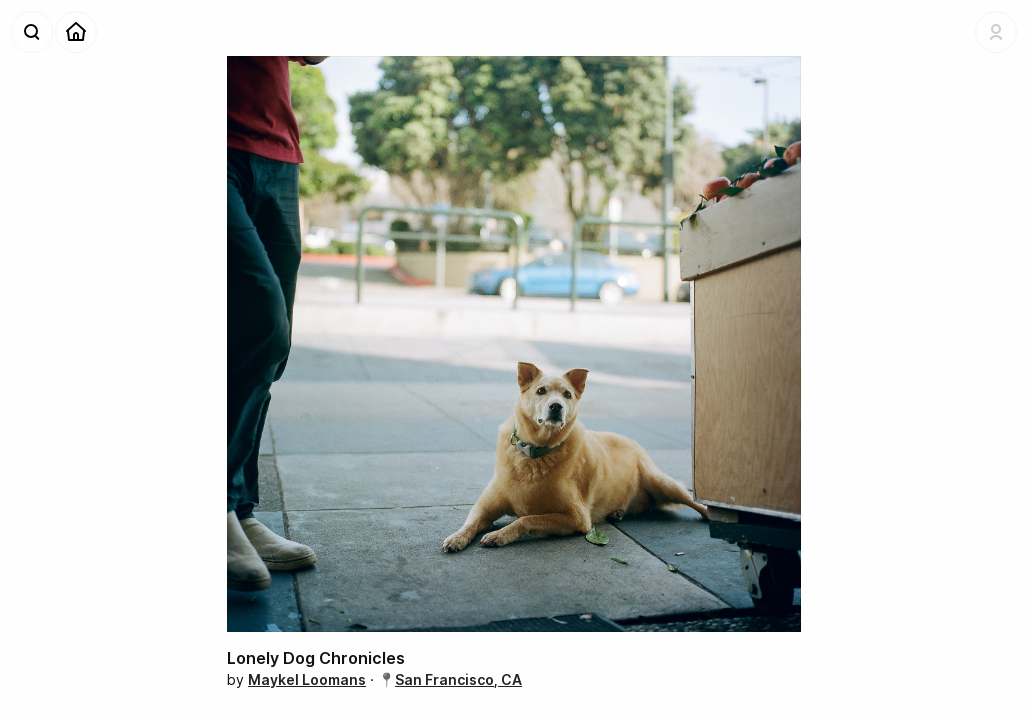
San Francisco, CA (458, 679)
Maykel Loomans (307, 679)
